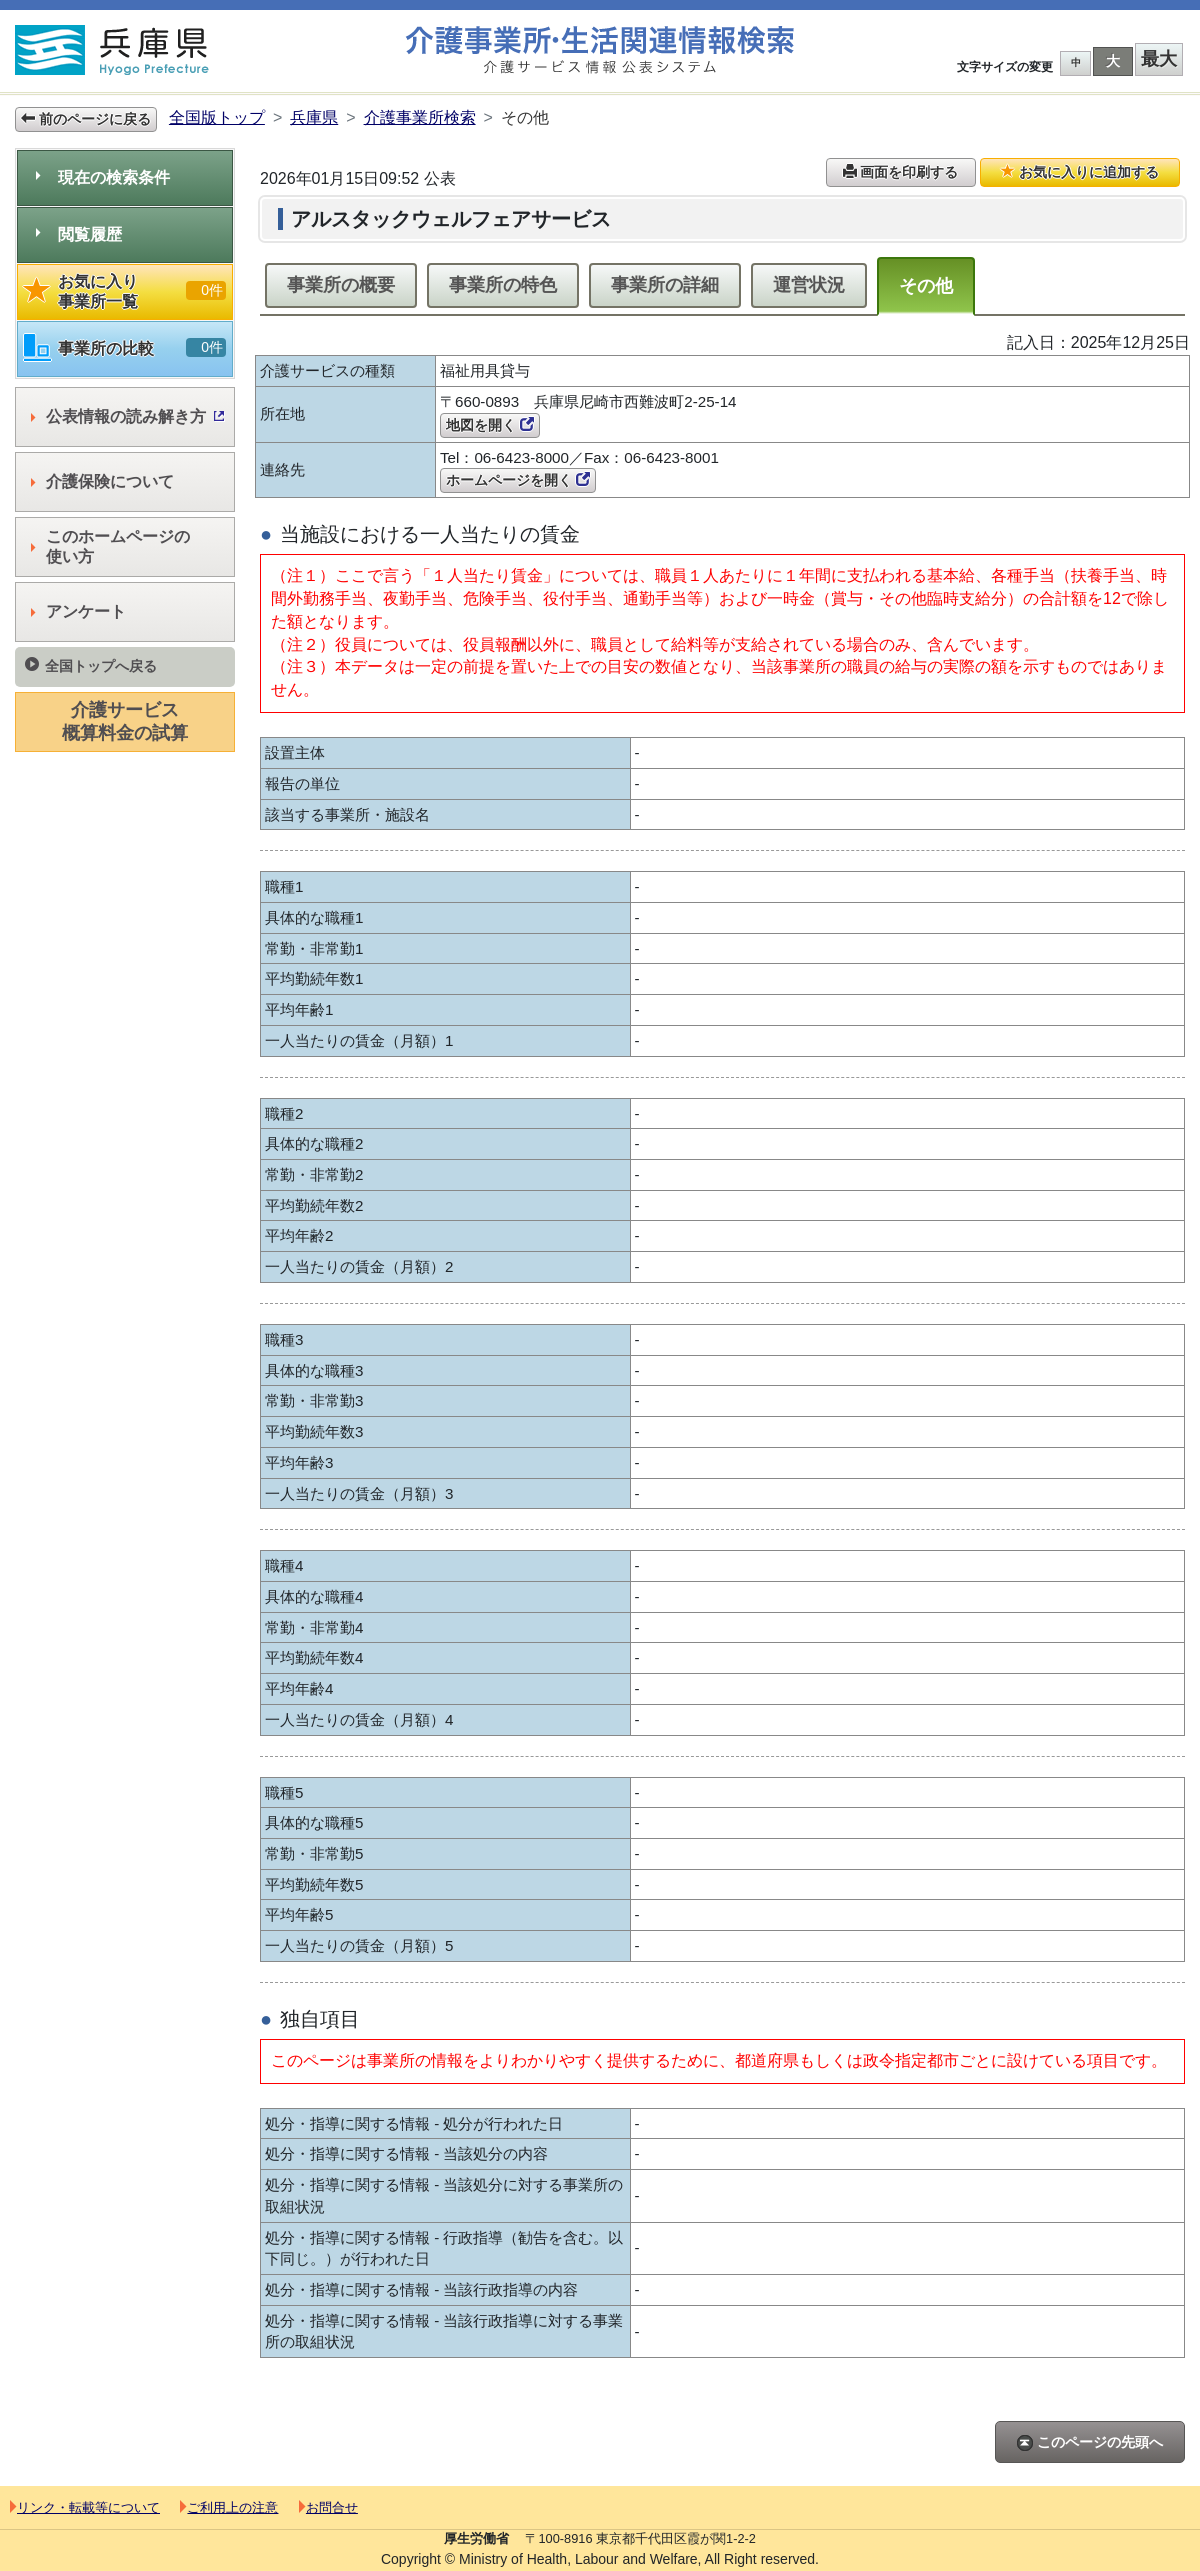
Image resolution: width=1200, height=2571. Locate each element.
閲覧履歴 (79, 234)
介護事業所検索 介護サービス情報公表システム (600, 50)
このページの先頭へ (1090, 2442)
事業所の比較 (125, 348)
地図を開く (490, 425)
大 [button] (1113, 61)
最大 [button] (1159, 59)
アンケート (78, 611)
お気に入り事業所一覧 (125, 291)
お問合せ (328, 2507)
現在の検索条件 (103, 177)
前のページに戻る (86, 119)
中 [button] (1076, 62)
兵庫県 (314, 117)
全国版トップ (217, 117)
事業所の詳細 (665, 285)
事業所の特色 (503, 285)
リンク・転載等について (85, 2507)
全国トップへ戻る (91, 665)
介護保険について (102, 481)
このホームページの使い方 (110, 546)
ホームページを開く (518, 480)
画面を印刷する (901, 172)
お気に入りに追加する (1080, 172)
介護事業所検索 (420, 117)
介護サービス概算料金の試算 (125, 721)
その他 (926, 286)
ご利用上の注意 (229, 2507)
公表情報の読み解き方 (127, 416)
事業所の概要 (341, 285)
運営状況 (809, 285)
